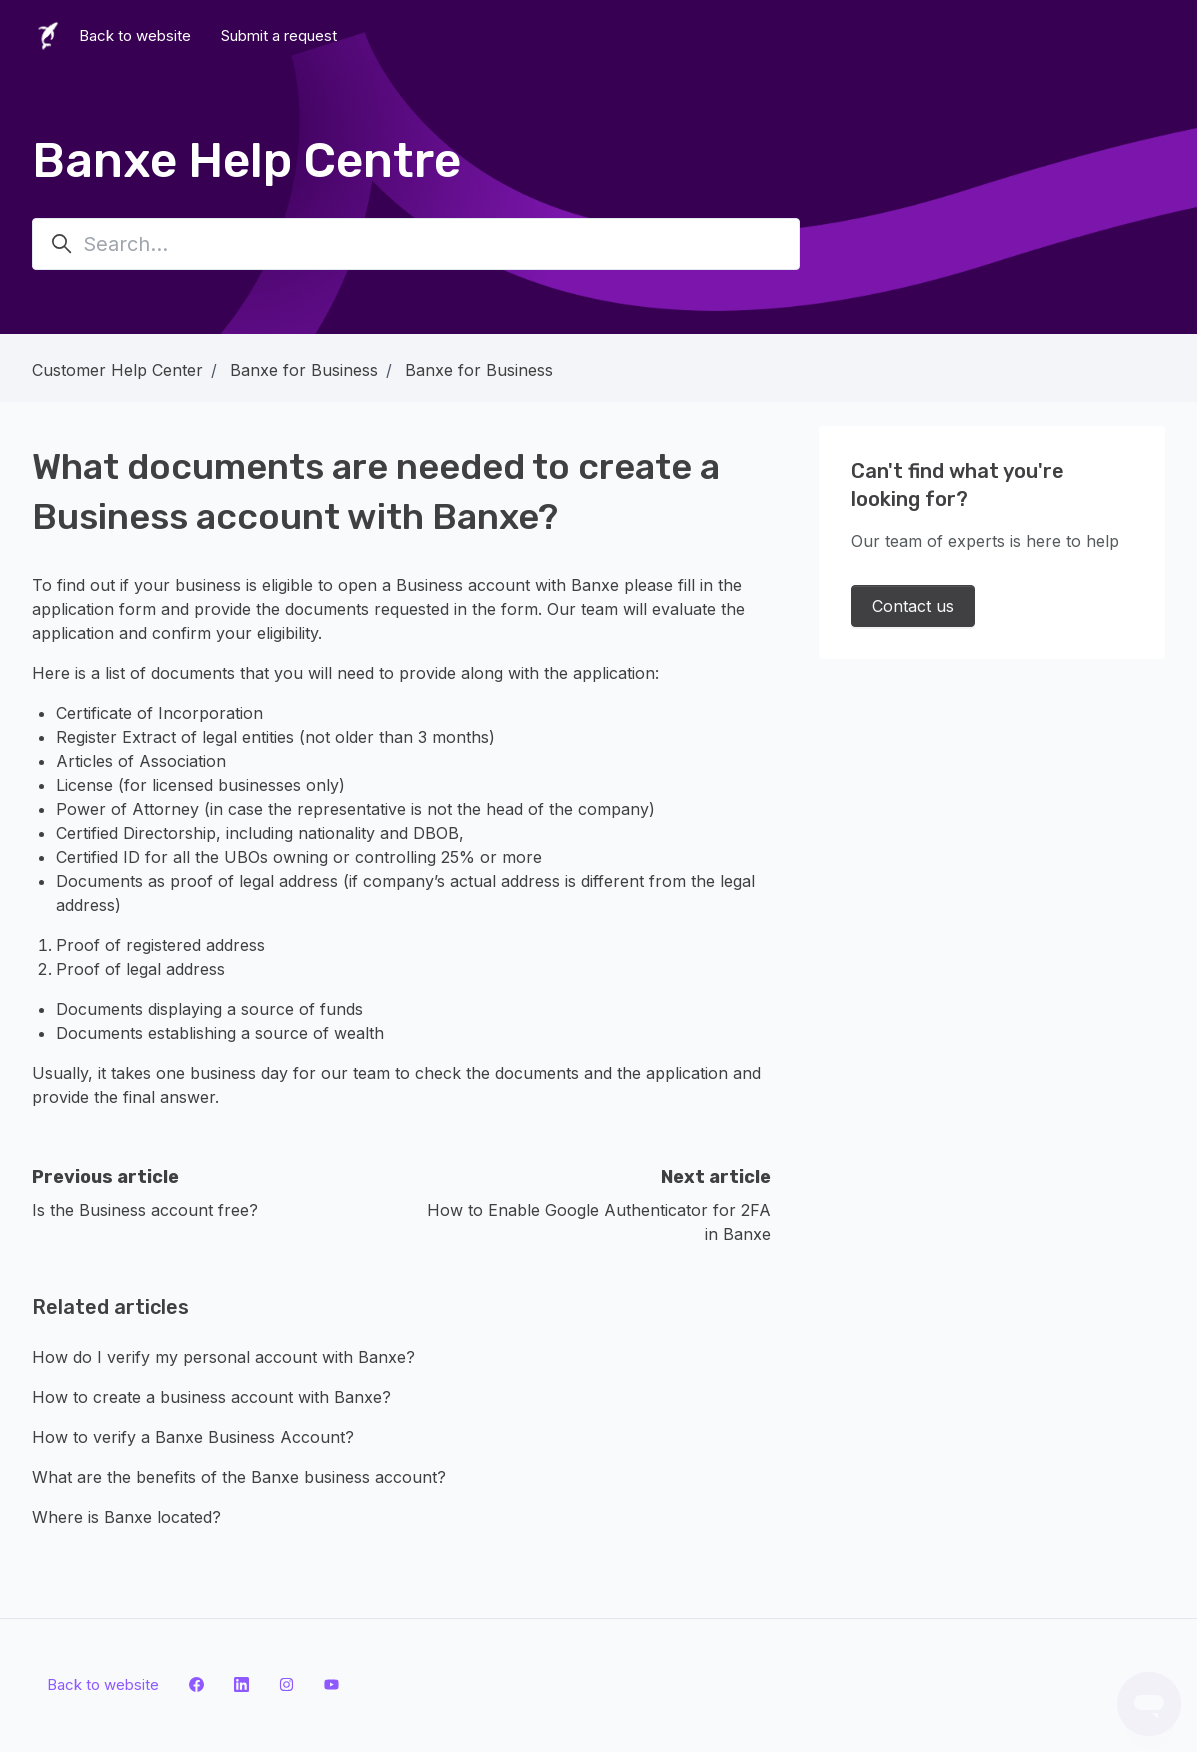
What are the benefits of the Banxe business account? (239, 1477)
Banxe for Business (304, 370)
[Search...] (416, 244)
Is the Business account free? (145, 1210)
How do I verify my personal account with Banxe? (223, 1357)
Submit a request (279, 35)
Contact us (913, 606)
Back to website (135, 35)
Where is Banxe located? (126, 1517)
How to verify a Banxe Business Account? (193, 1437)
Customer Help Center (117, 370)
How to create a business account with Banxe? (211, 1397)
